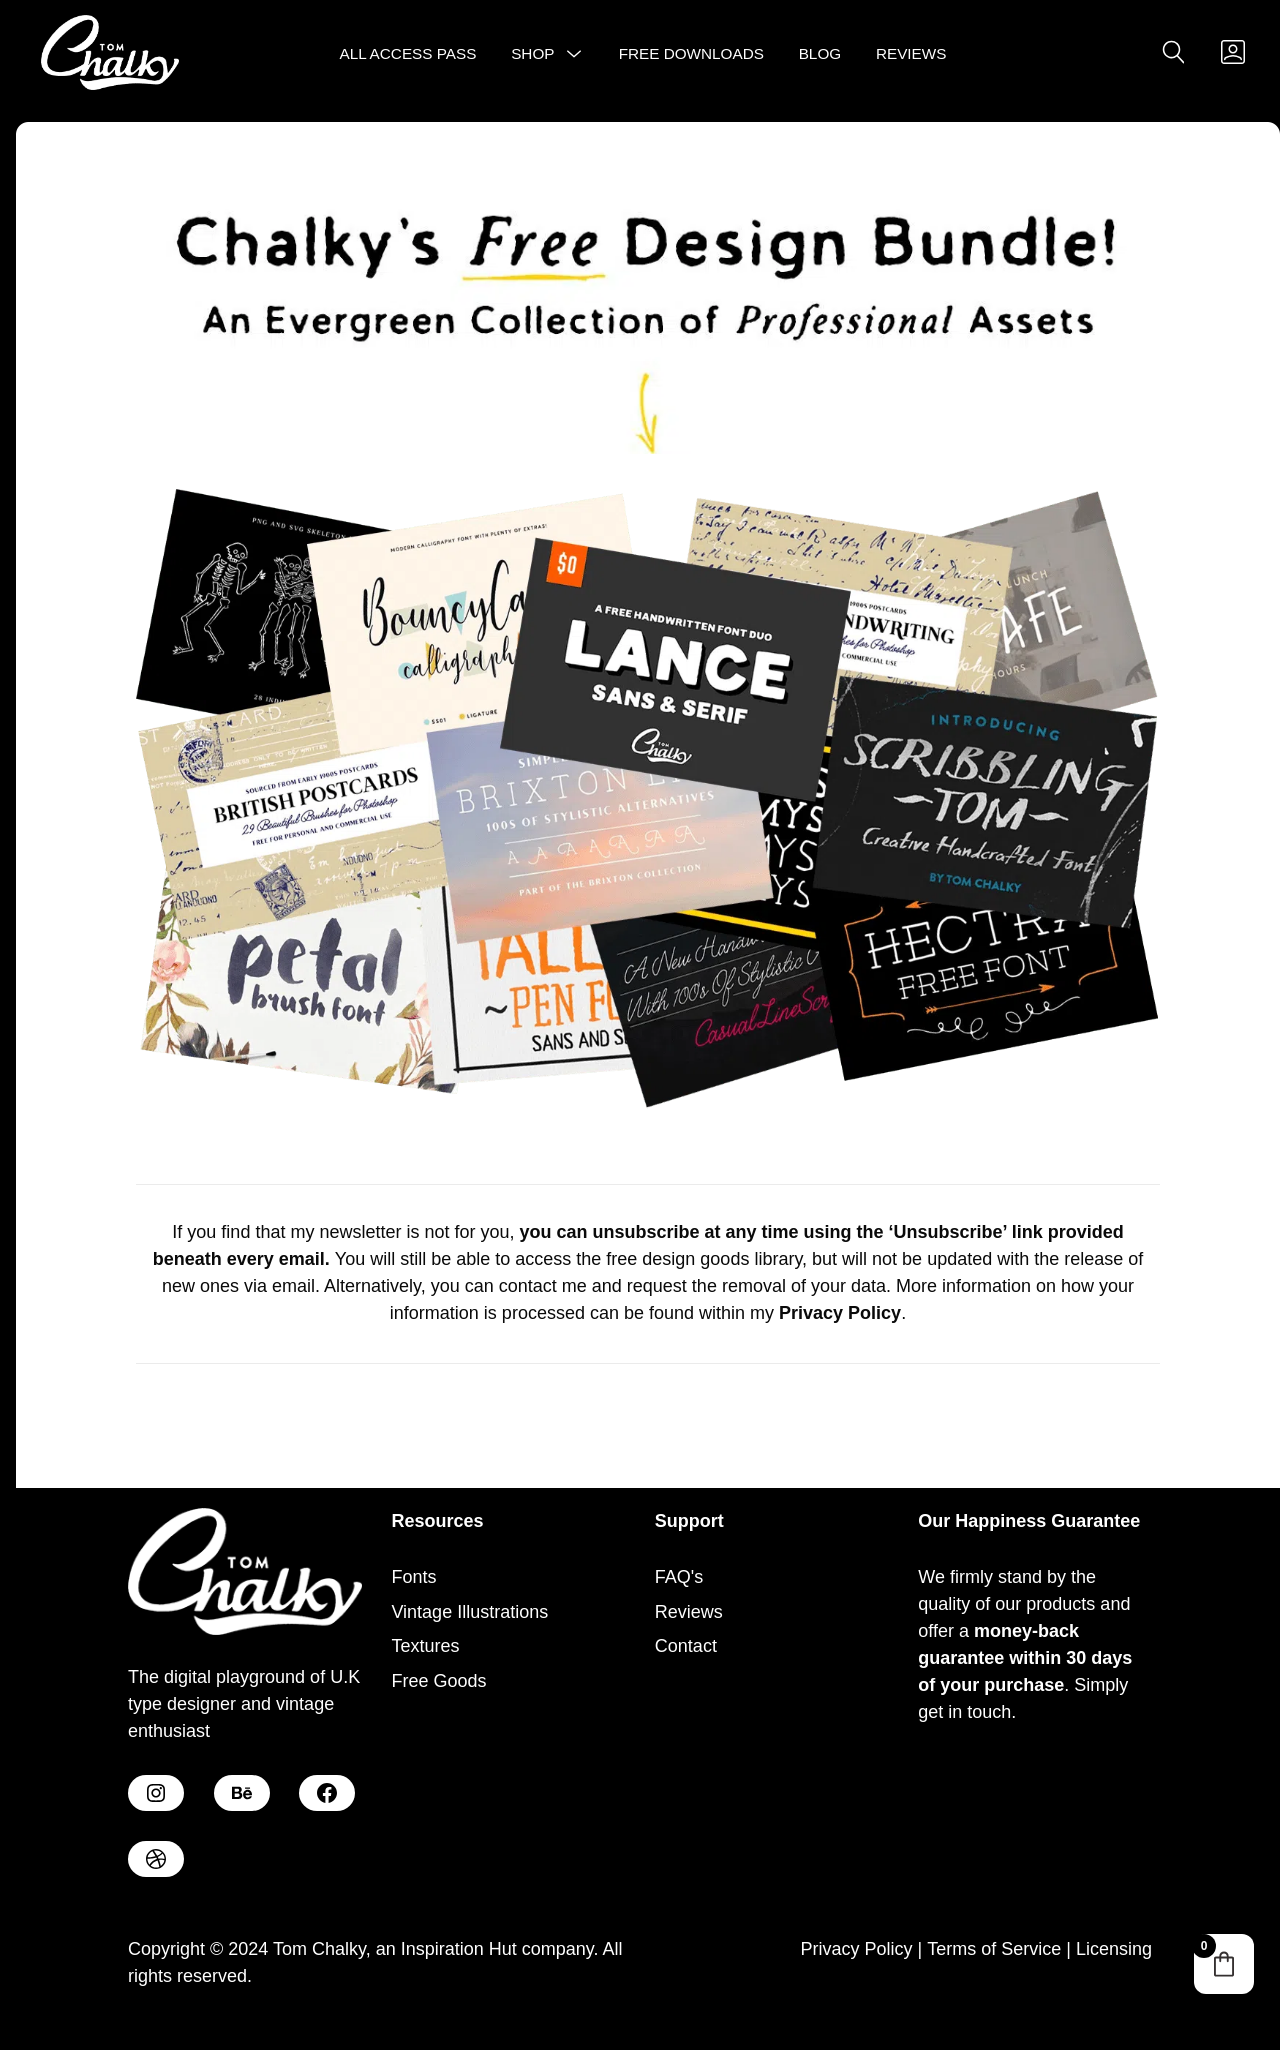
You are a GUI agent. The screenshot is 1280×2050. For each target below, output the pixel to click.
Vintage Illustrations (469, 1612)
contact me (543, 1286)
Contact (686, 1646)
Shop (532, 53)
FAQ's (679, 1577)
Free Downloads (691, 53)
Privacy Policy (856, 1949)
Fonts (413, 1577)
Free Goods (438, 1681)
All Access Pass (408, 53)
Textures (425, 1646)
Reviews (911, 53)
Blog (820, 53)
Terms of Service (994, 1949)
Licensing (1114, 1949)
